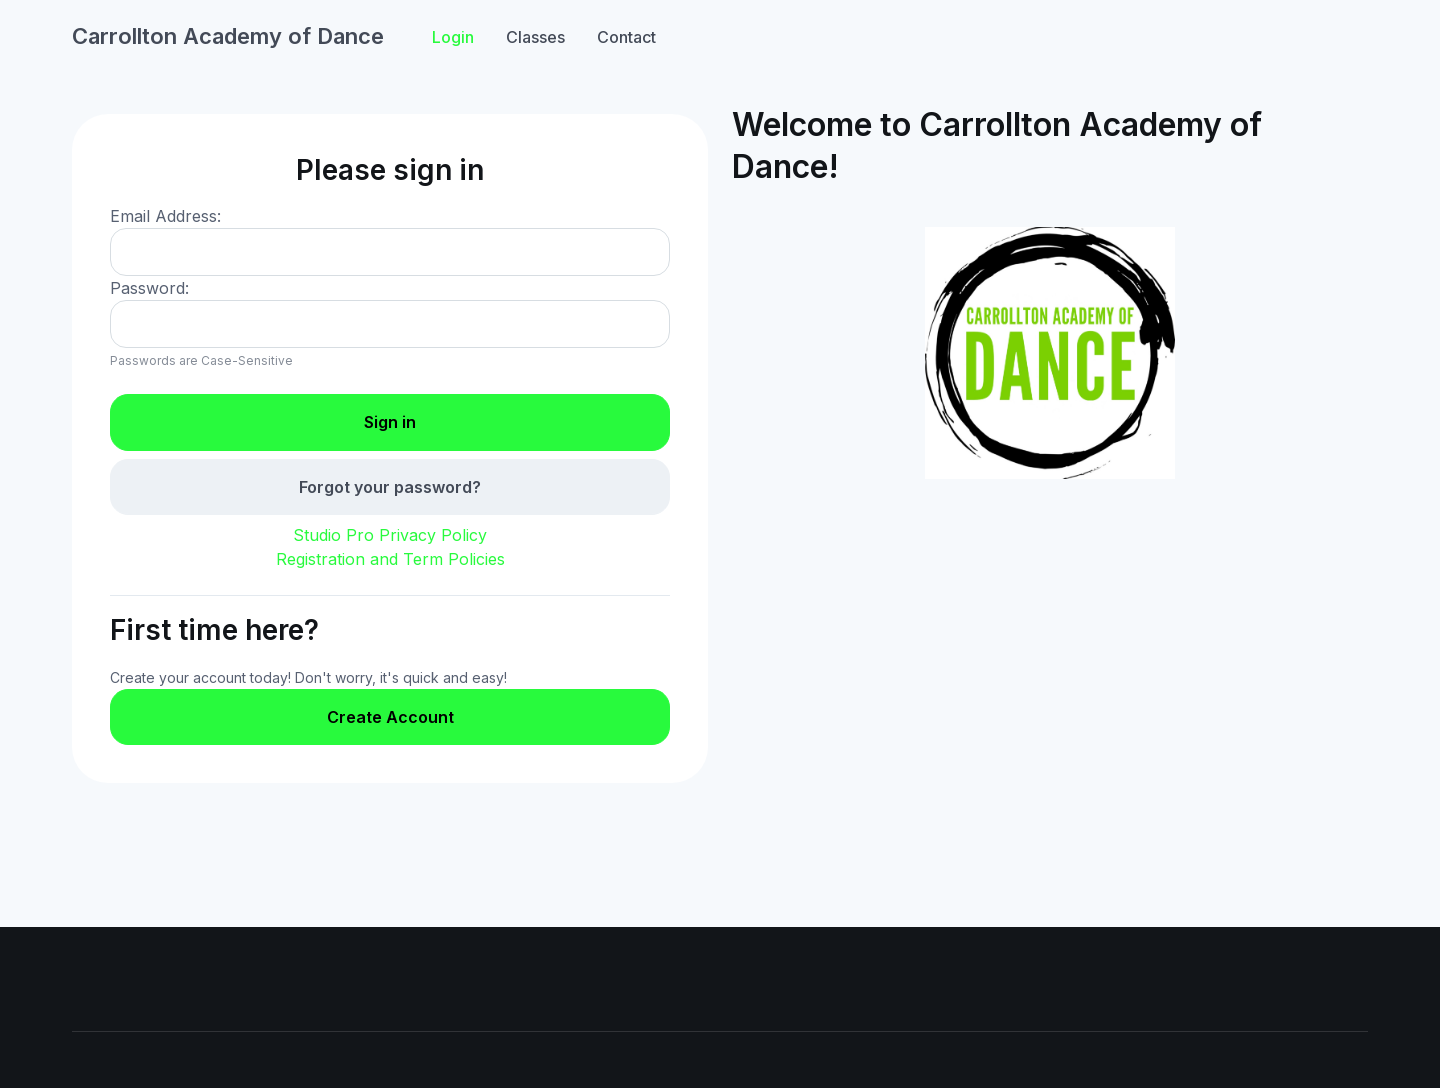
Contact (626, 37)
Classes (535, 37)
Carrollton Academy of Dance (228, 36)
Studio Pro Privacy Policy (390, 535)
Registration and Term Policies (390, 559)
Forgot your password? (390, 487)
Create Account (390, 717)
